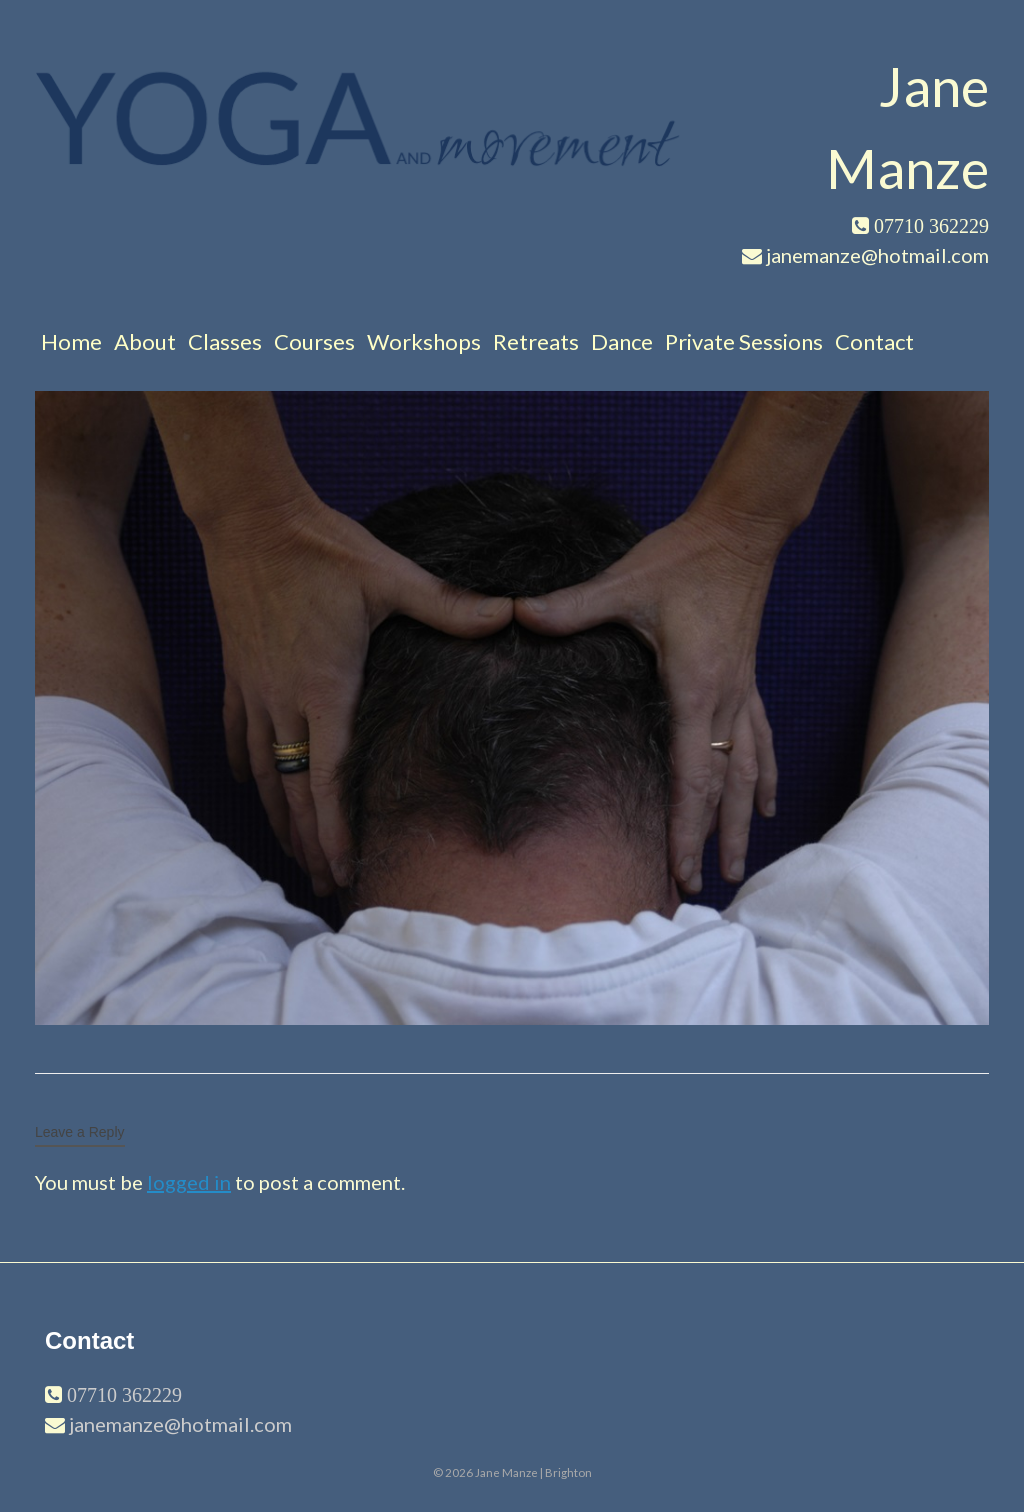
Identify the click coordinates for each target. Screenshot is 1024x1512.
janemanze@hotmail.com (180, 1424)
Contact (874, 341)
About (145, 341)
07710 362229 (122, 1395)
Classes (225, 341)
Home (71, 341)
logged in (189, 1182)
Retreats (536, 341)
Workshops (424, 341)
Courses (314, 341)
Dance (622, 341)
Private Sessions (744, 341)
